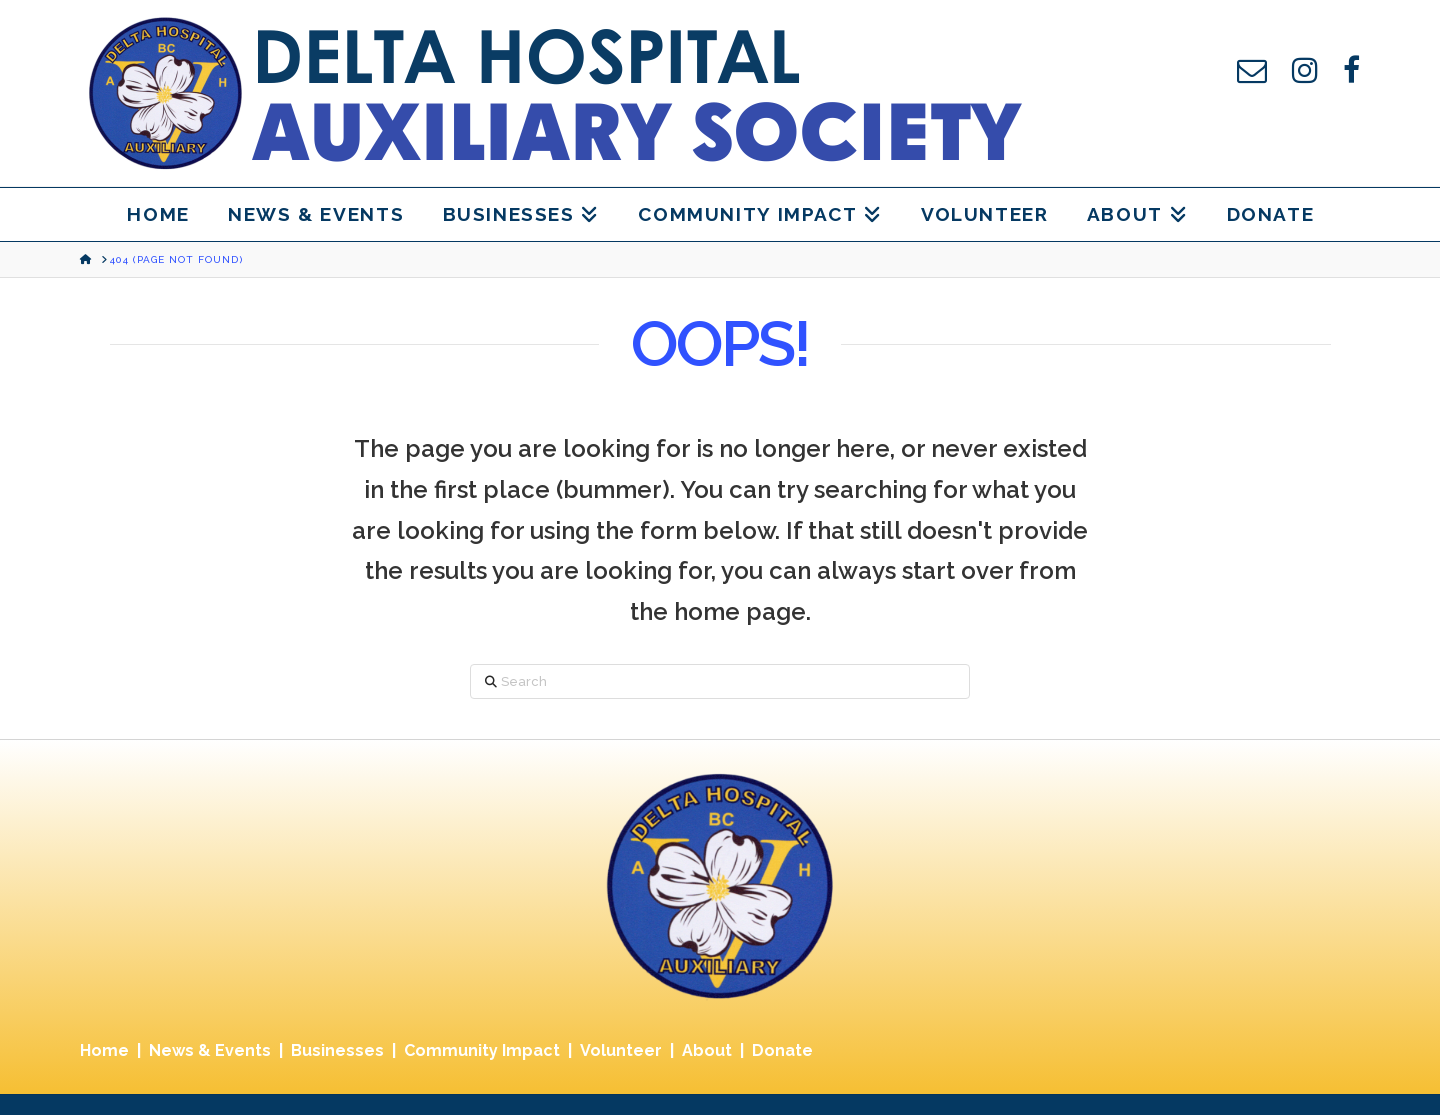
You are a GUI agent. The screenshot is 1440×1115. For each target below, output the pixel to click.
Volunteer (621, 1050)
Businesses (337, 1050)
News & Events (210, 1050)
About (707, 1050)
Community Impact (482, 1050)
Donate (782, 1050)
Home (104, 1050)
